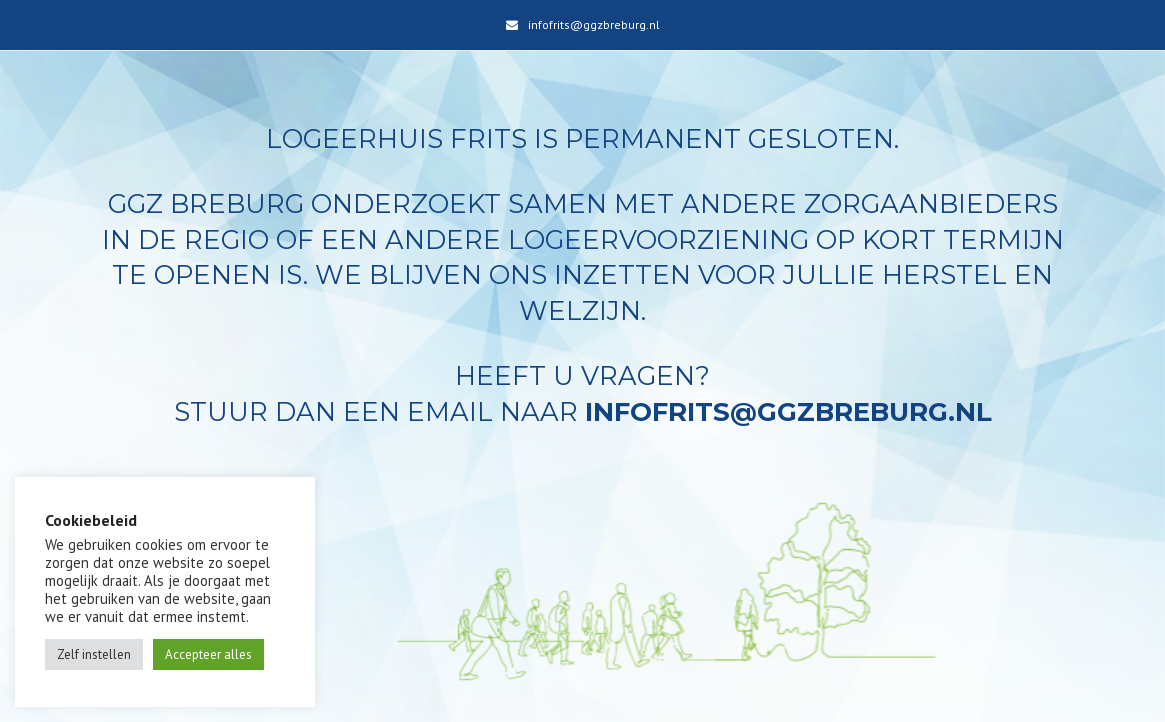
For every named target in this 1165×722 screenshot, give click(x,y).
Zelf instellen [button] (94, 654)
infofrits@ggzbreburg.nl (594, 24)
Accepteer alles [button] (208, 654)
